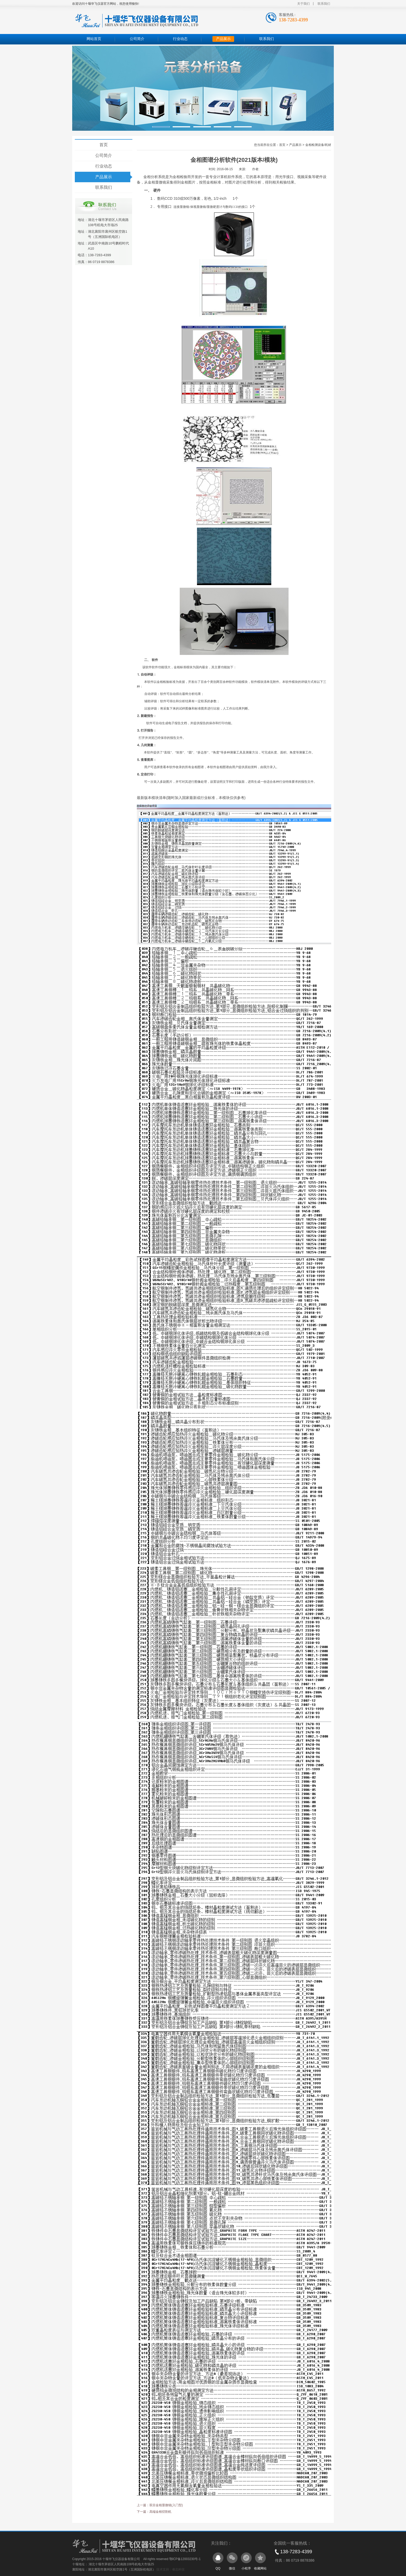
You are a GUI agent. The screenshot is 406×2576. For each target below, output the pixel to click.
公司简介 (137, 39)
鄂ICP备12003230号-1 (185, 2559)
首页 (103, 144)
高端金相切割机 (160, 2512)
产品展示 (223, 39)
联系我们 (324, 3)
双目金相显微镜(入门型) (166, 2505)
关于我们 (303, 3)
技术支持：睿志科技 (170, 2569)
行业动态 (180, 39)
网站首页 (94, 39)
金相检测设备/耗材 (318, 145)
